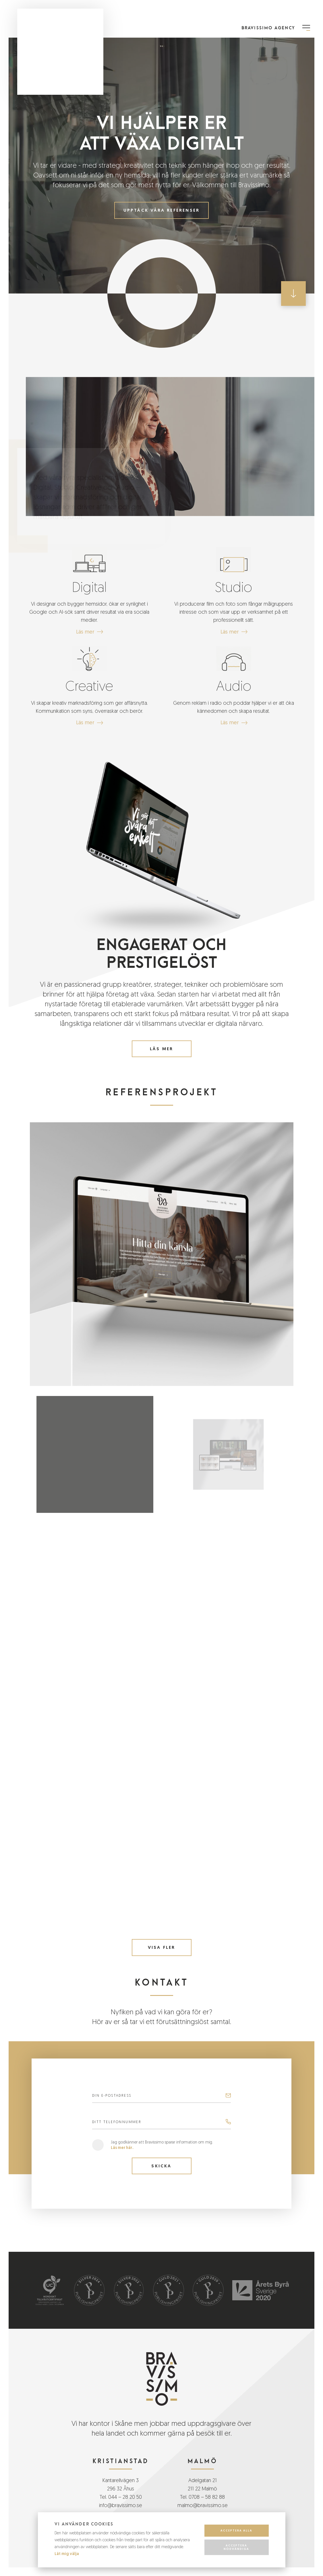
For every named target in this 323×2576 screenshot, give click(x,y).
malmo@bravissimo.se (202, 2505)
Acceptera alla (236, 2530)
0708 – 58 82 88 (207, 2497)
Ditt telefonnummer (116, 2122)
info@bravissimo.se (120, 2505)
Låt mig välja (67, 2553)
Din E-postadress (111, 2096)
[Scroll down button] (293, 293)
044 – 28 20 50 (125, 2497)
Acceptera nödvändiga (236, 2547)
